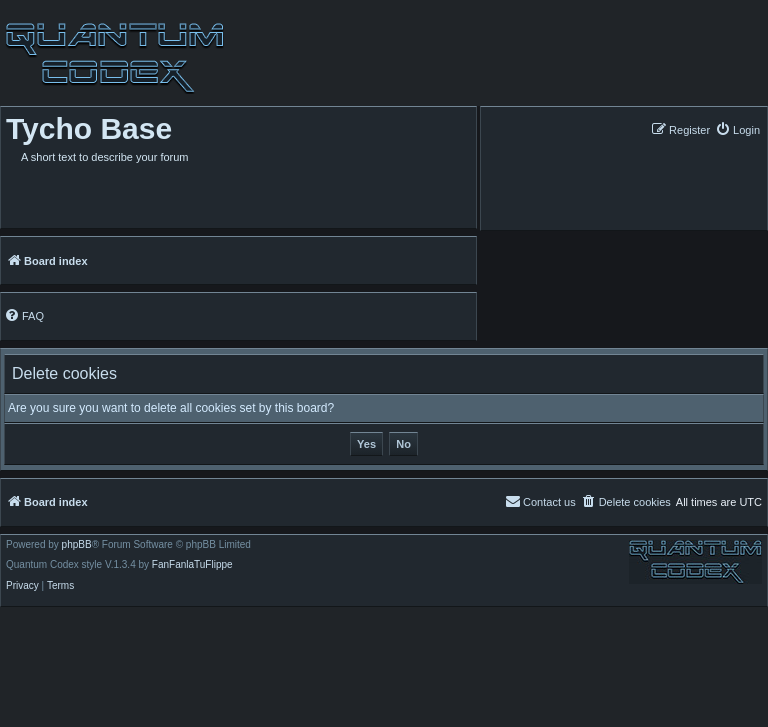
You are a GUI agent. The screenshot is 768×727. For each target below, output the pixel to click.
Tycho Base (89, 128)
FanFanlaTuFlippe (192, 565)
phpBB (77, 545)
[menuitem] (737, 129)
